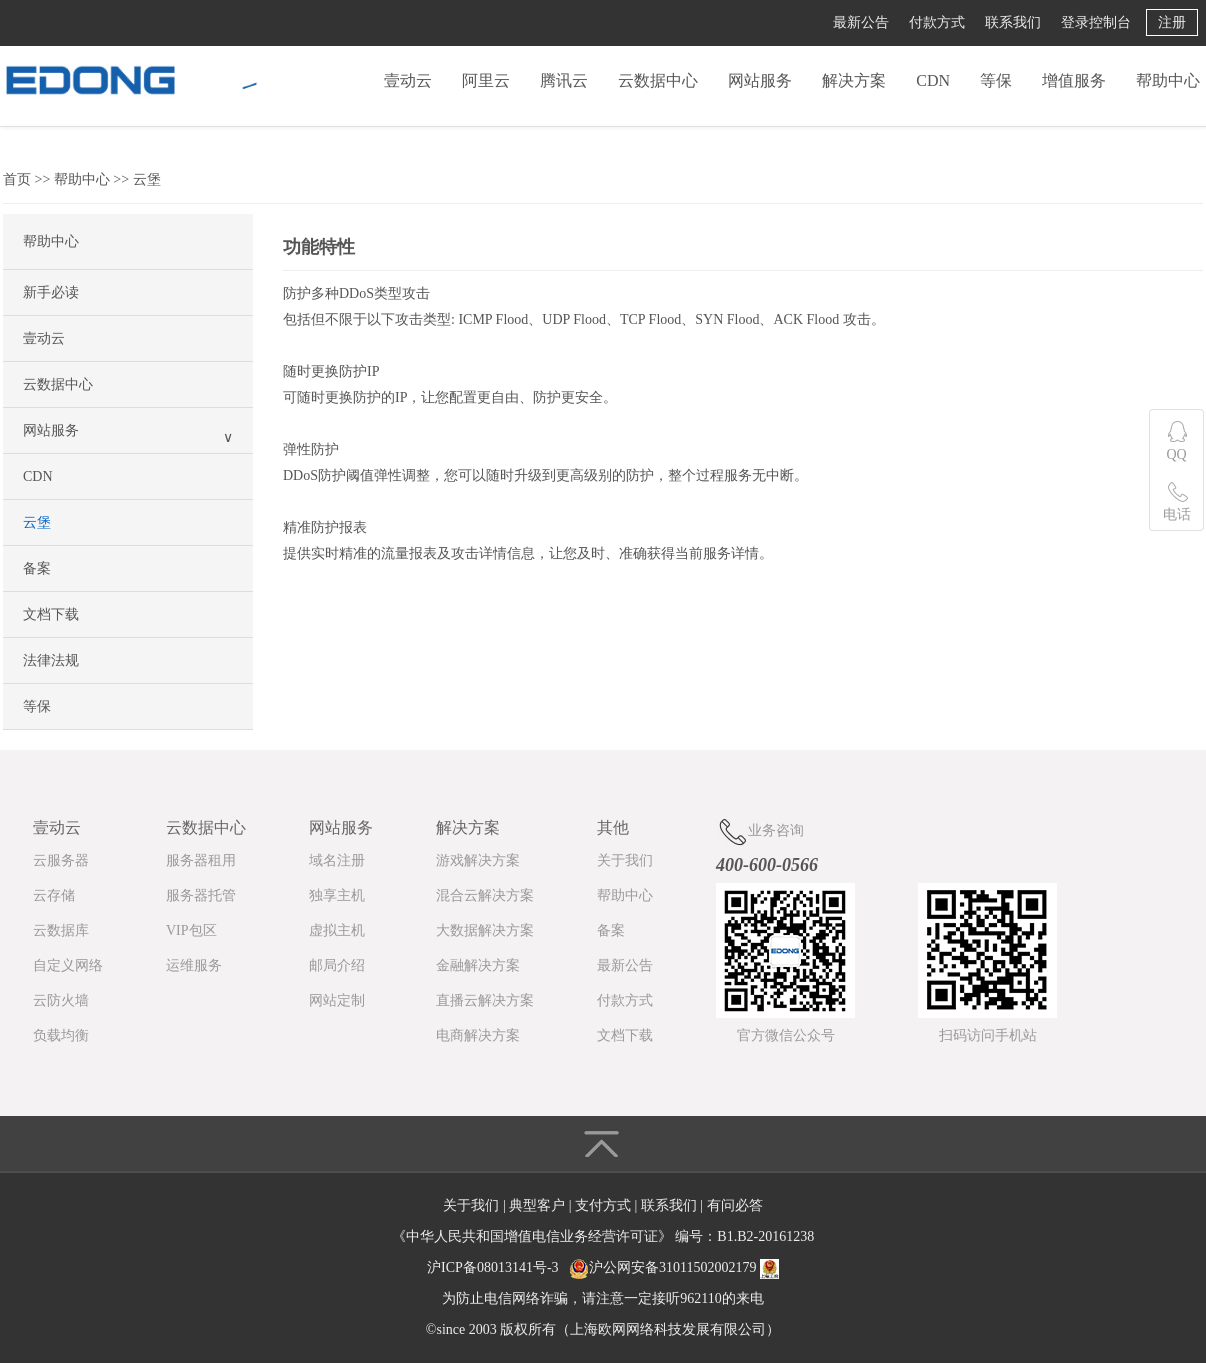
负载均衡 (61, 1035)
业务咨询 (760, 831)
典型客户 (539, 1205)
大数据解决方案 (485, 930)
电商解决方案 (478, 1035)
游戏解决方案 (478, 860)
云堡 (147, 179)
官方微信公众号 (786, 1035)
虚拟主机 (337, 930)
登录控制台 (1096, 22)
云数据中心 (658, 80)
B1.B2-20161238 (765, 1236)
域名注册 (337, 860)
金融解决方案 (478, 965)
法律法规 (51, 660)
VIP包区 (191, 930)
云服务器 (61, 860)
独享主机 (337, 895)
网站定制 (337, 1000)
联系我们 (1013, 22)
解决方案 (854, 80)
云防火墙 (61, 1000)
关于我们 (625, 860)
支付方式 (605, 1205)
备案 (37, 568)
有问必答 (735, 1205)
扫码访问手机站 (988, 1035)
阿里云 (486, 80)
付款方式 (937, 22)
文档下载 (51, 614)
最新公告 (861, 22)
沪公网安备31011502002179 (672, 1267)
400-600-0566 (767, 865)
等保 (996, 80)
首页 (17, 179)
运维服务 (194, 965)
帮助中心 (1168, 80)
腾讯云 (564, 80)
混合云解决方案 (485, 895)
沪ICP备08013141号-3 (492, 1267)
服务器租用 (201, 860)
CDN (933, 80)
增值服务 (1074, 80)
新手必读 (51, 292)
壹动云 (408, 80)
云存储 (54, 895)
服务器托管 (201, 895)
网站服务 (760, 80)
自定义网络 (68, 965)
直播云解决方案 (485, 1000)
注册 (1172, 22)
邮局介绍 (337, 965)
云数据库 (61, 930)
